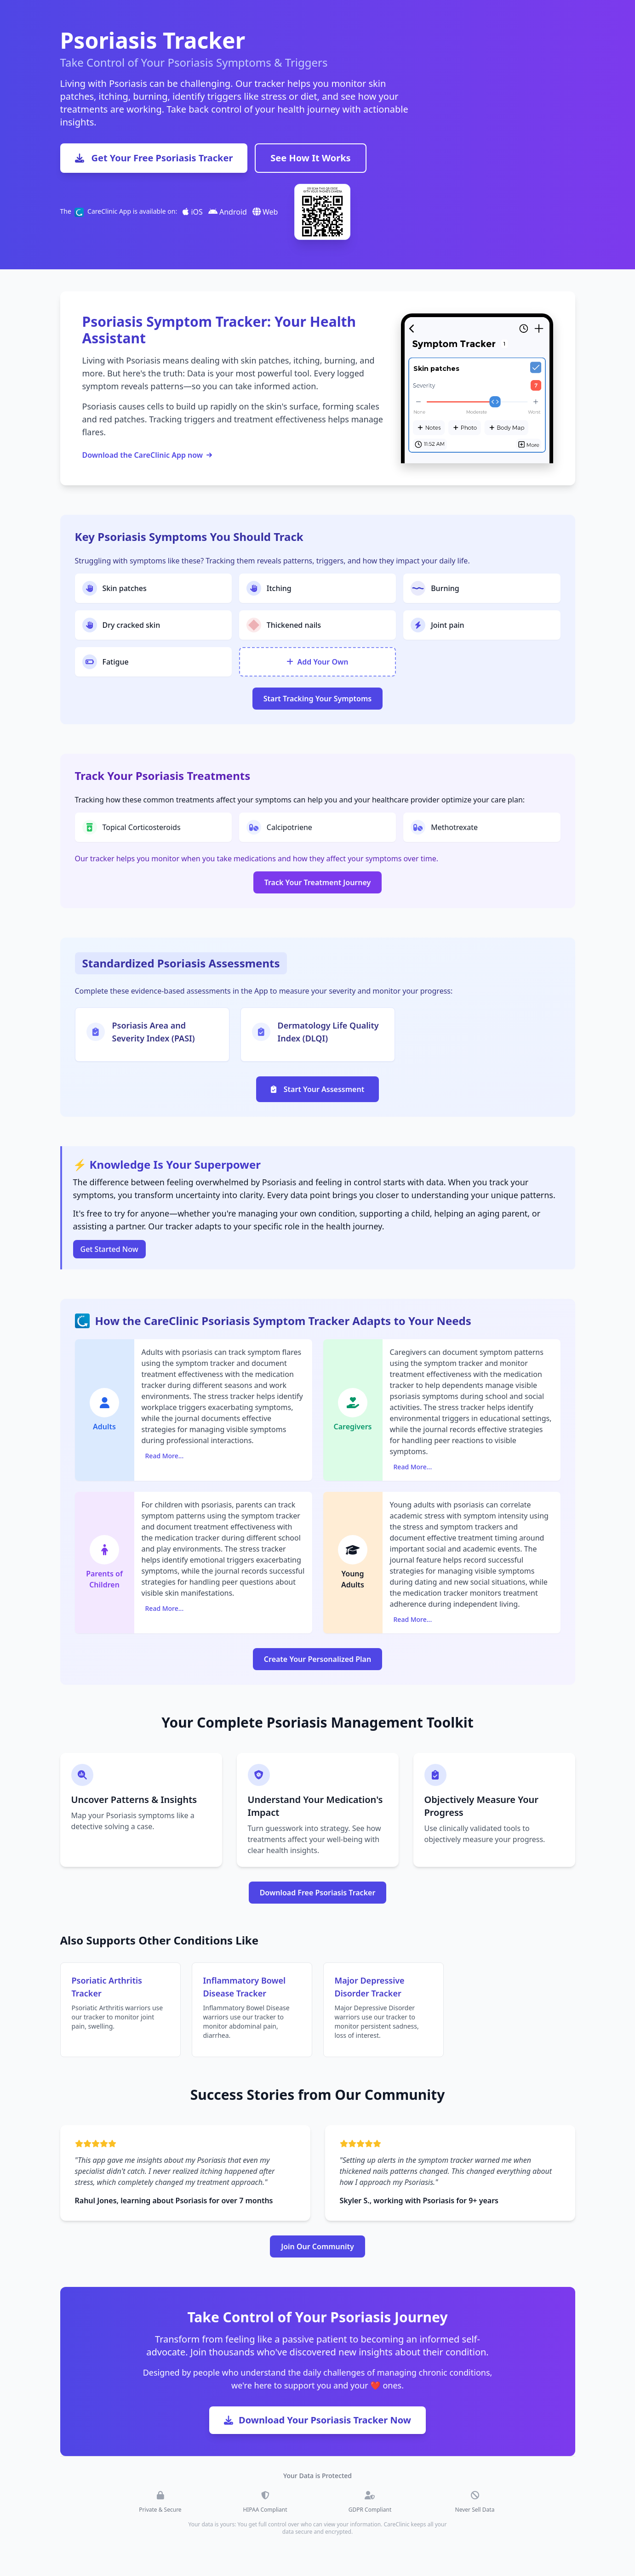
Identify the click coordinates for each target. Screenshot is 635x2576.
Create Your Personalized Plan (317, 1659)
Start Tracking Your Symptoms (317, 699)
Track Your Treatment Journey (317, 882)
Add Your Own (317, 662)
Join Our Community (317, 2246)
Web (265, 212)
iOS (193, 212)
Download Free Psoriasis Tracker (318, 1893)
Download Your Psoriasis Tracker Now (317, 2420)
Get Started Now (109, 1249)
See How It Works (310, 158)
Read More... (164, 1455)
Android (227, 212)
